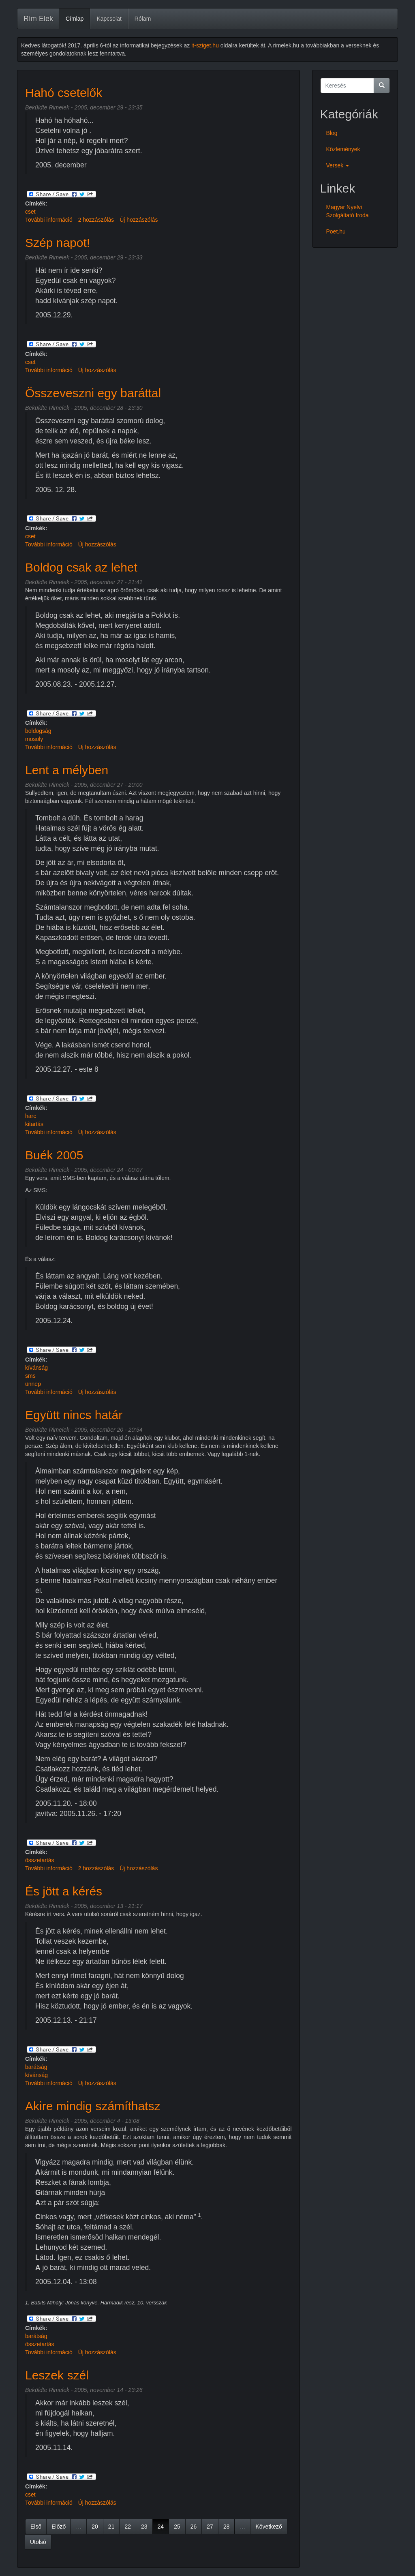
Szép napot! (57, 242)
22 (127, 2526)
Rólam (143, 18)
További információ (49, 219)
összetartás (39, 1860)
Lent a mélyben (66, 770)
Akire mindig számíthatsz (92, 2106)
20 (95, 2526)
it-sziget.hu (205, 45)
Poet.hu (336, 231)
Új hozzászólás (139, 219)
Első (35, 2526)
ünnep (33, 1384)
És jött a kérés (63, 1891)
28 (226, 2526)
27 (210, 2526)
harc (30, 1116)
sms (30, 1376)
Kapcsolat (108, 18)
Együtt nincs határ (73, 1415)
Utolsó (38, 2542)
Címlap (74, 18)
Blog (332, 133)
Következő (268, 2526)
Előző (58, 2526)
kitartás (34, 1124)
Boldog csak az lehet (81, 567)
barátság (36, 2067)
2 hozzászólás (96, 219)
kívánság (36, 1367)
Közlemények (343, 149)
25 (177, 2526)
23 (144, 2526)
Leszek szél (57, 2375)
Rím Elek (38, 19)
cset (30, 211)
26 (193, 2526)
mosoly (34, 739)
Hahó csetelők (63, 92)
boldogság (38, 731)
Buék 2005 (54, 1155)
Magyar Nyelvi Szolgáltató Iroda (347, 211)
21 (111, 2526)
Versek (337, 165)
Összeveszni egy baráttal (93, 393)
